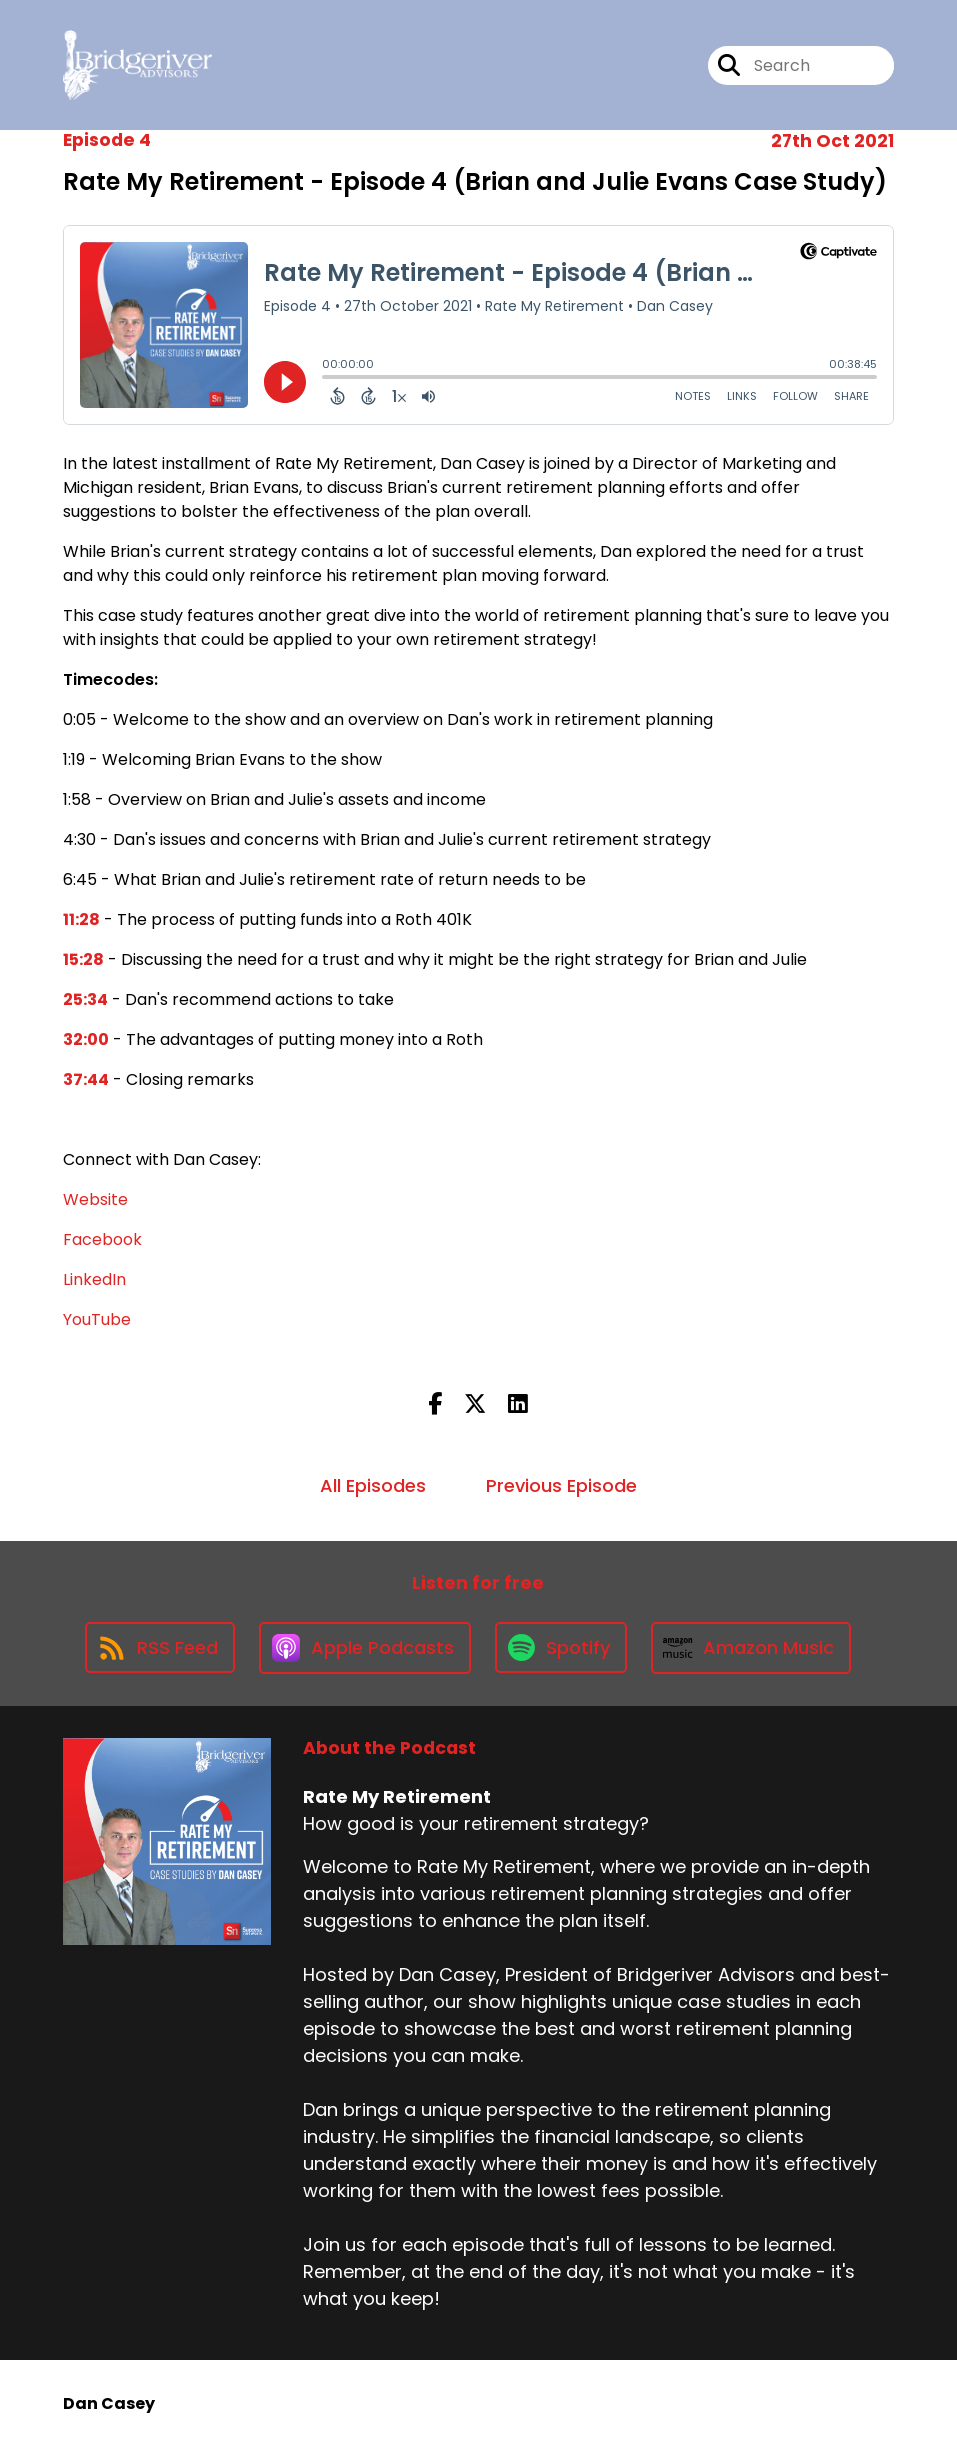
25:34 (85, 999)
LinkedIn (94, 1279)
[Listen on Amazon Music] (751, 1648)
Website (95, 1199)
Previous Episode (561, 1485)
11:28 (81, 919)
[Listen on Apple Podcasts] (365, 1648)
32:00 (86, 1039)
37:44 (86, 1079)
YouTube (97, 1319)
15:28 (83, 959)
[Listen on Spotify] (561, 1647)
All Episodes (373, 1485)
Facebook (102, 1239)
